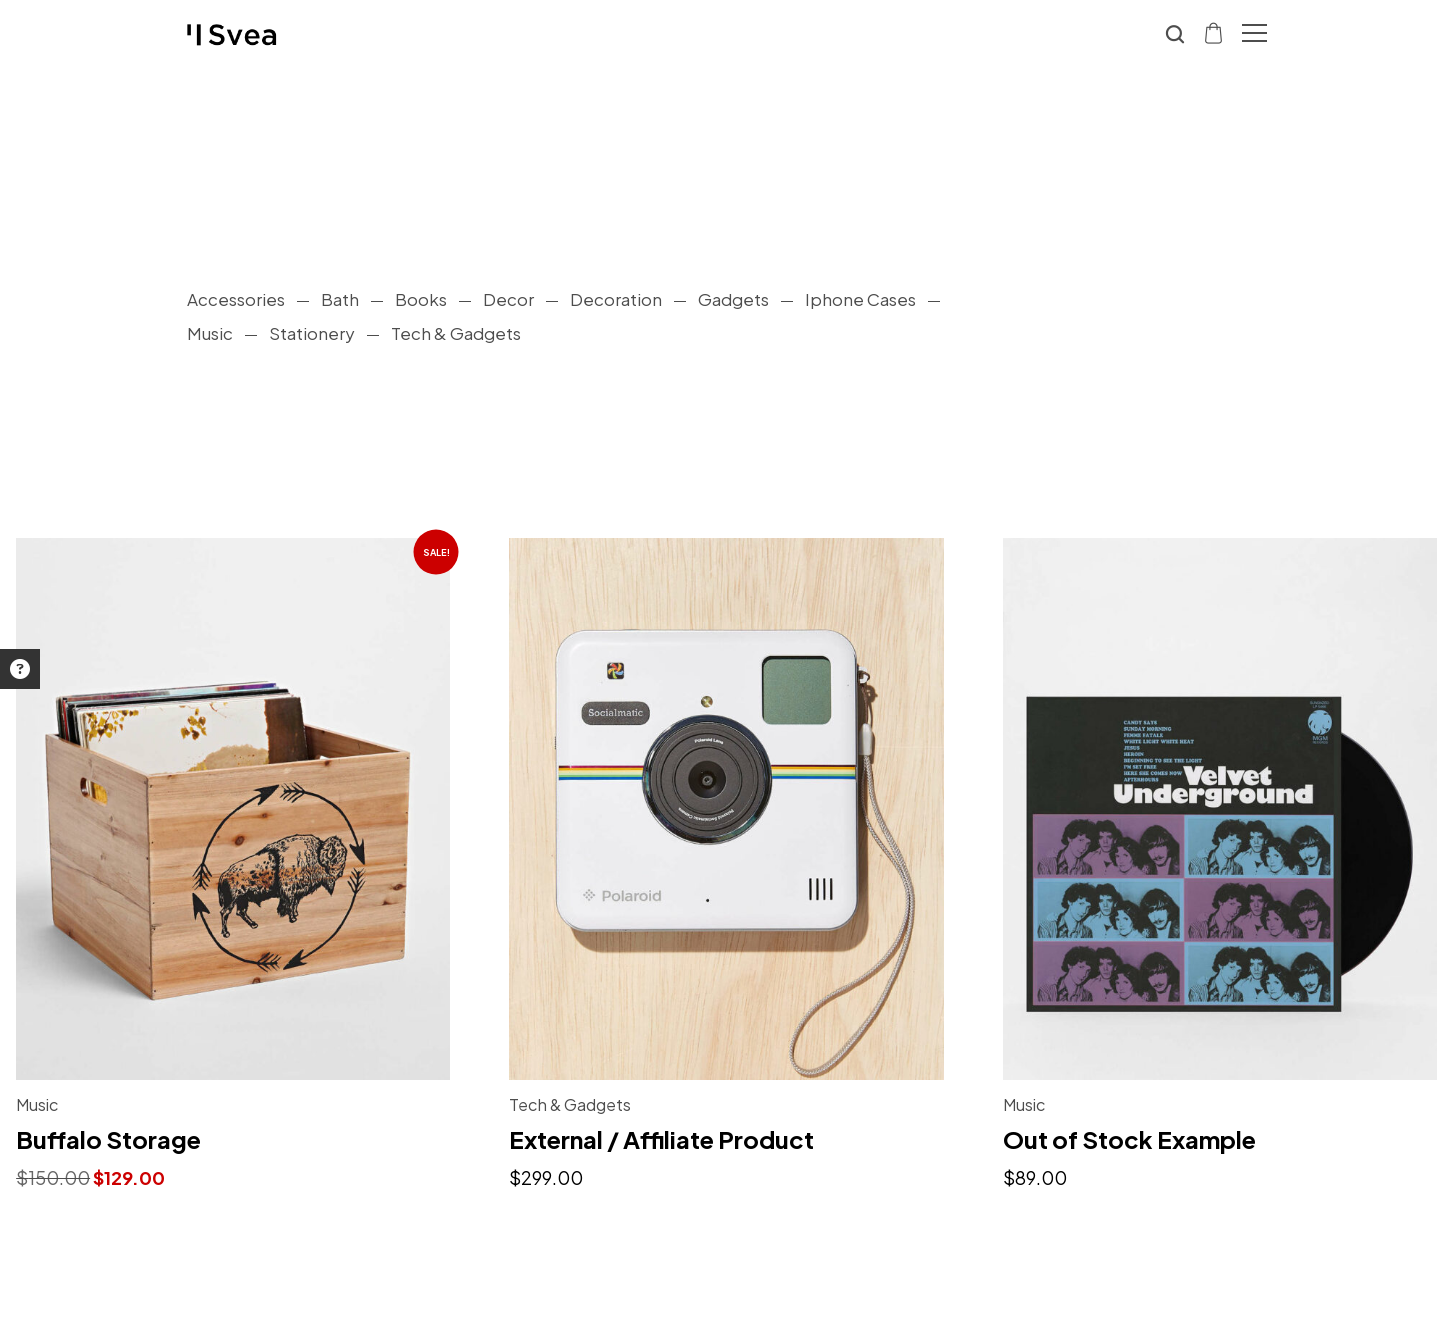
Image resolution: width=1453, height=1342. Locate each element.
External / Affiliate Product (661, 1139)
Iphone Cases (860, 299)
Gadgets (733, 299)
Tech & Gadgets (456, 333)
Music (210, 333)
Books (421, 299)
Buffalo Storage (108, 1139)
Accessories (236, 299)
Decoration (616, 299)
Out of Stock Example (1129, 1139)
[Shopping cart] (1215, 32)
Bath (340, 299)
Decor (508, 299)
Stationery (312, 333)
